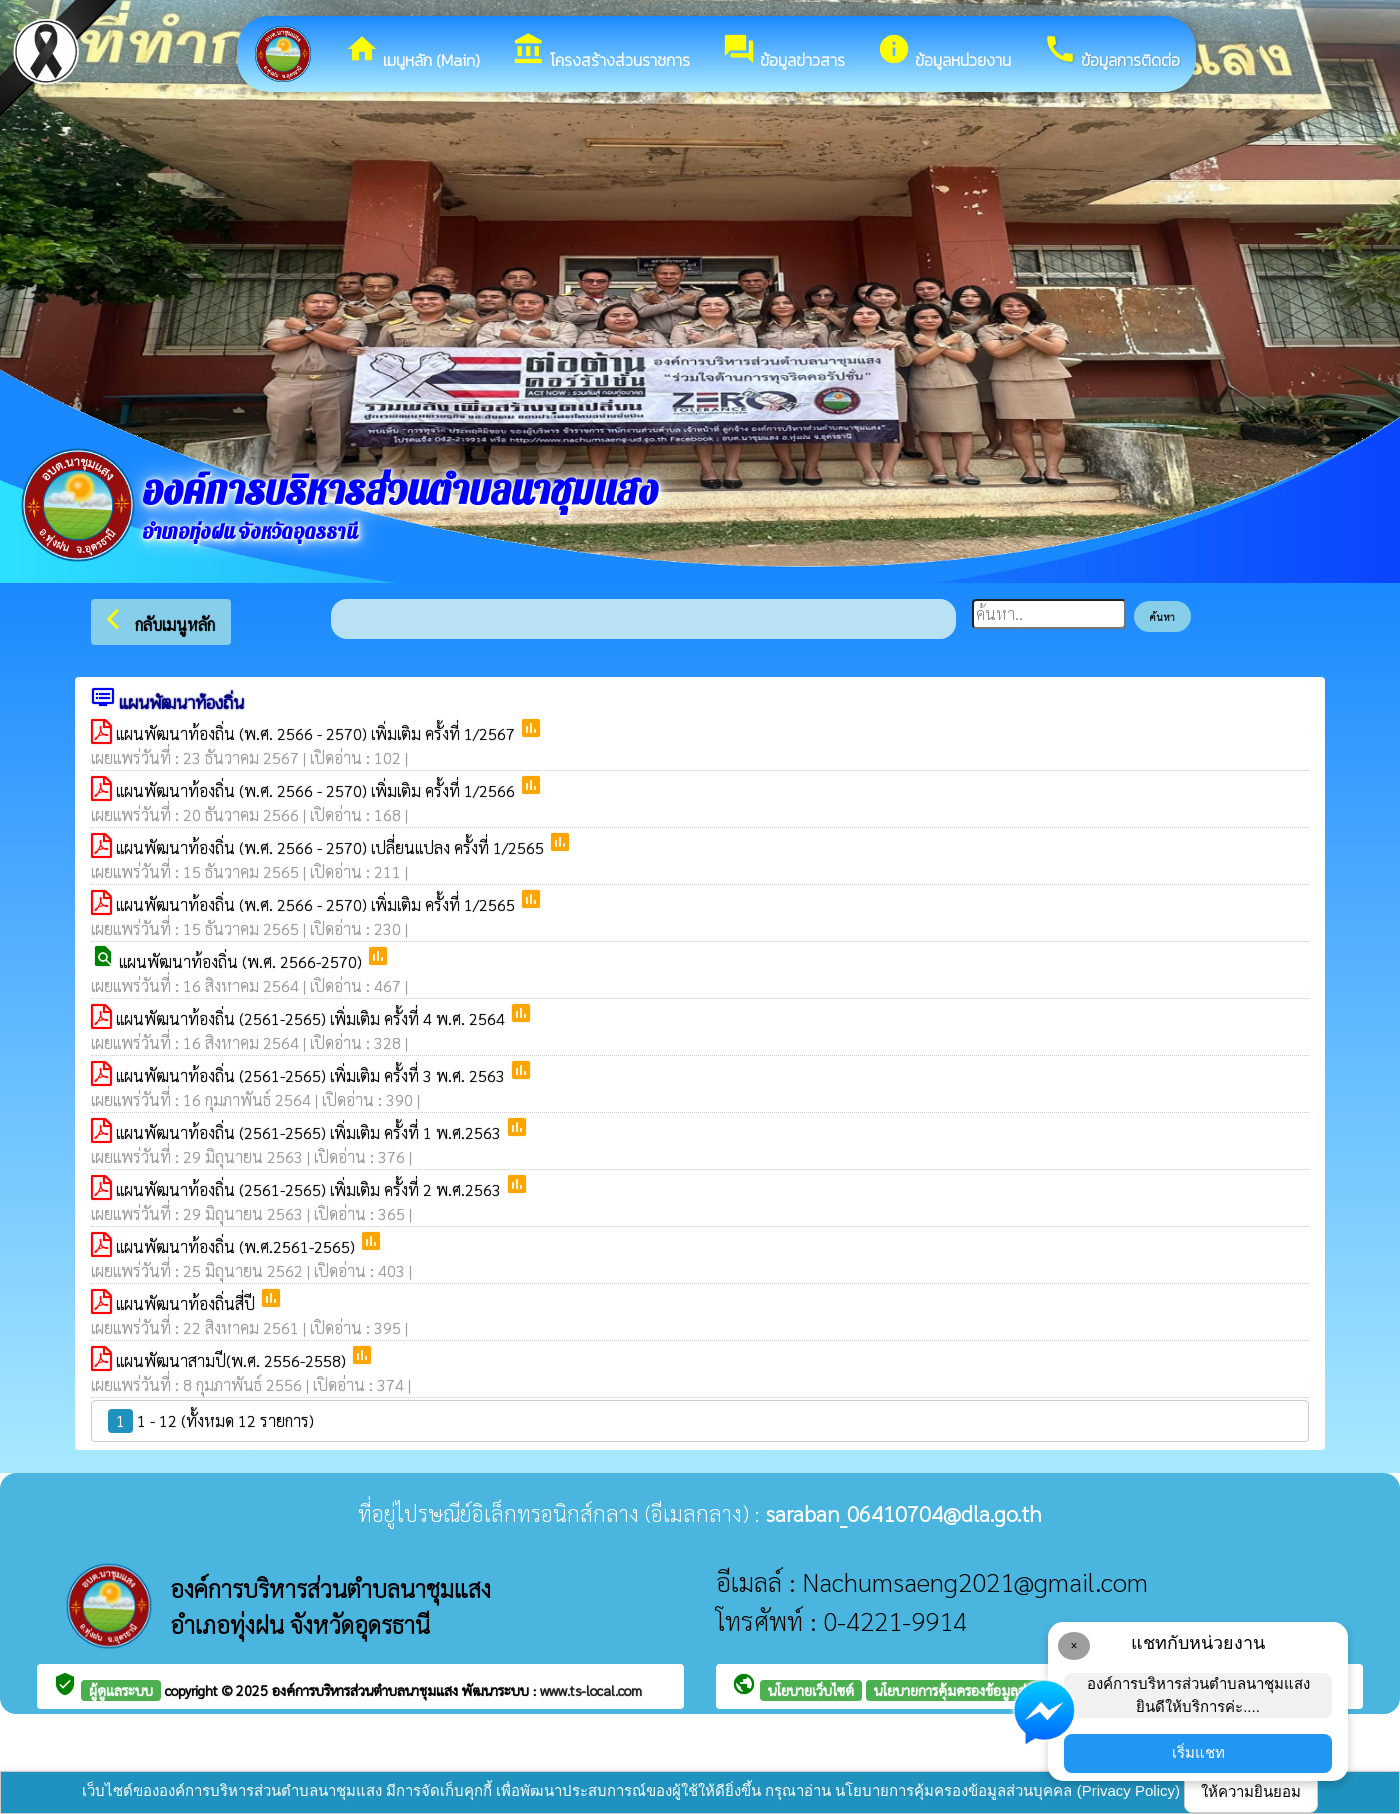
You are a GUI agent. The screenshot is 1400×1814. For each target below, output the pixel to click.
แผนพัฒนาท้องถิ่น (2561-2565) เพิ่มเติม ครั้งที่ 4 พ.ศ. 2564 (312, 1018)
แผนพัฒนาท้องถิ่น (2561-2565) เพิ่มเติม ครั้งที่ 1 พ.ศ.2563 (310, 1132)
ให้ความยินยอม (1251, 1791)
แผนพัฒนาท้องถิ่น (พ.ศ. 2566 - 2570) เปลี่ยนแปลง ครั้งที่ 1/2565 (332, 847)
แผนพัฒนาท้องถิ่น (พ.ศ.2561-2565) (237, 1246)
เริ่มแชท (1198, 1752)
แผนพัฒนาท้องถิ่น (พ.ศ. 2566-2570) (242, 961)
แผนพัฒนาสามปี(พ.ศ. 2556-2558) (233, 1360)
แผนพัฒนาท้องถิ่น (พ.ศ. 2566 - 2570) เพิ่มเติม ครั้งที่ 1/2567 (317, 733)
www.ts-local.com (591, 1690)
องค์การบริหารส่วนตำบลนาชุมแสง (367, 1690)
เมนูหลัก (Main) (412, 52)
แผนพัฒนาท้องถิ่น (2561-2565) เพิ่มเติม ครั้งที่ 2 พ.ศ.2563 (310, 1189)
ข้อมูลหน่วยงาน (944, 52)
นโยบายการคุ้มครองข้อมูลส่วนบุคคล (975, 1690)
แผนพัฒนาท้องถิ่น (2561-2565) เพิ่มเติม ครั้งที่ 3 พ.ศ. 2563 (312, 1075)
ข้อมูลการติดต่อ (1111, 52)
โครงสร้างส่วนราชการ (601, 52)
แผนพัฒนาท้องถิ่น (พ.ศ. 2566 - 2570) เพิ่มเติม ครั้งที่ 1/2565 (317, 904)
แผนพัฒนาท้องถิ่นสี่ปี (187, 1303)
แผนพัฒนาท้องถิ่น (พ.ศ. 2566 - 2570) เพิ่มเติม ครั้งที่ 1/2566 (317, 790)
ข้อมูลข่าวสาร (783, 52)
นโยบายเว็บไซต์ (811, 1690)
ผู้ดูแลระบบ (121, 1690)
